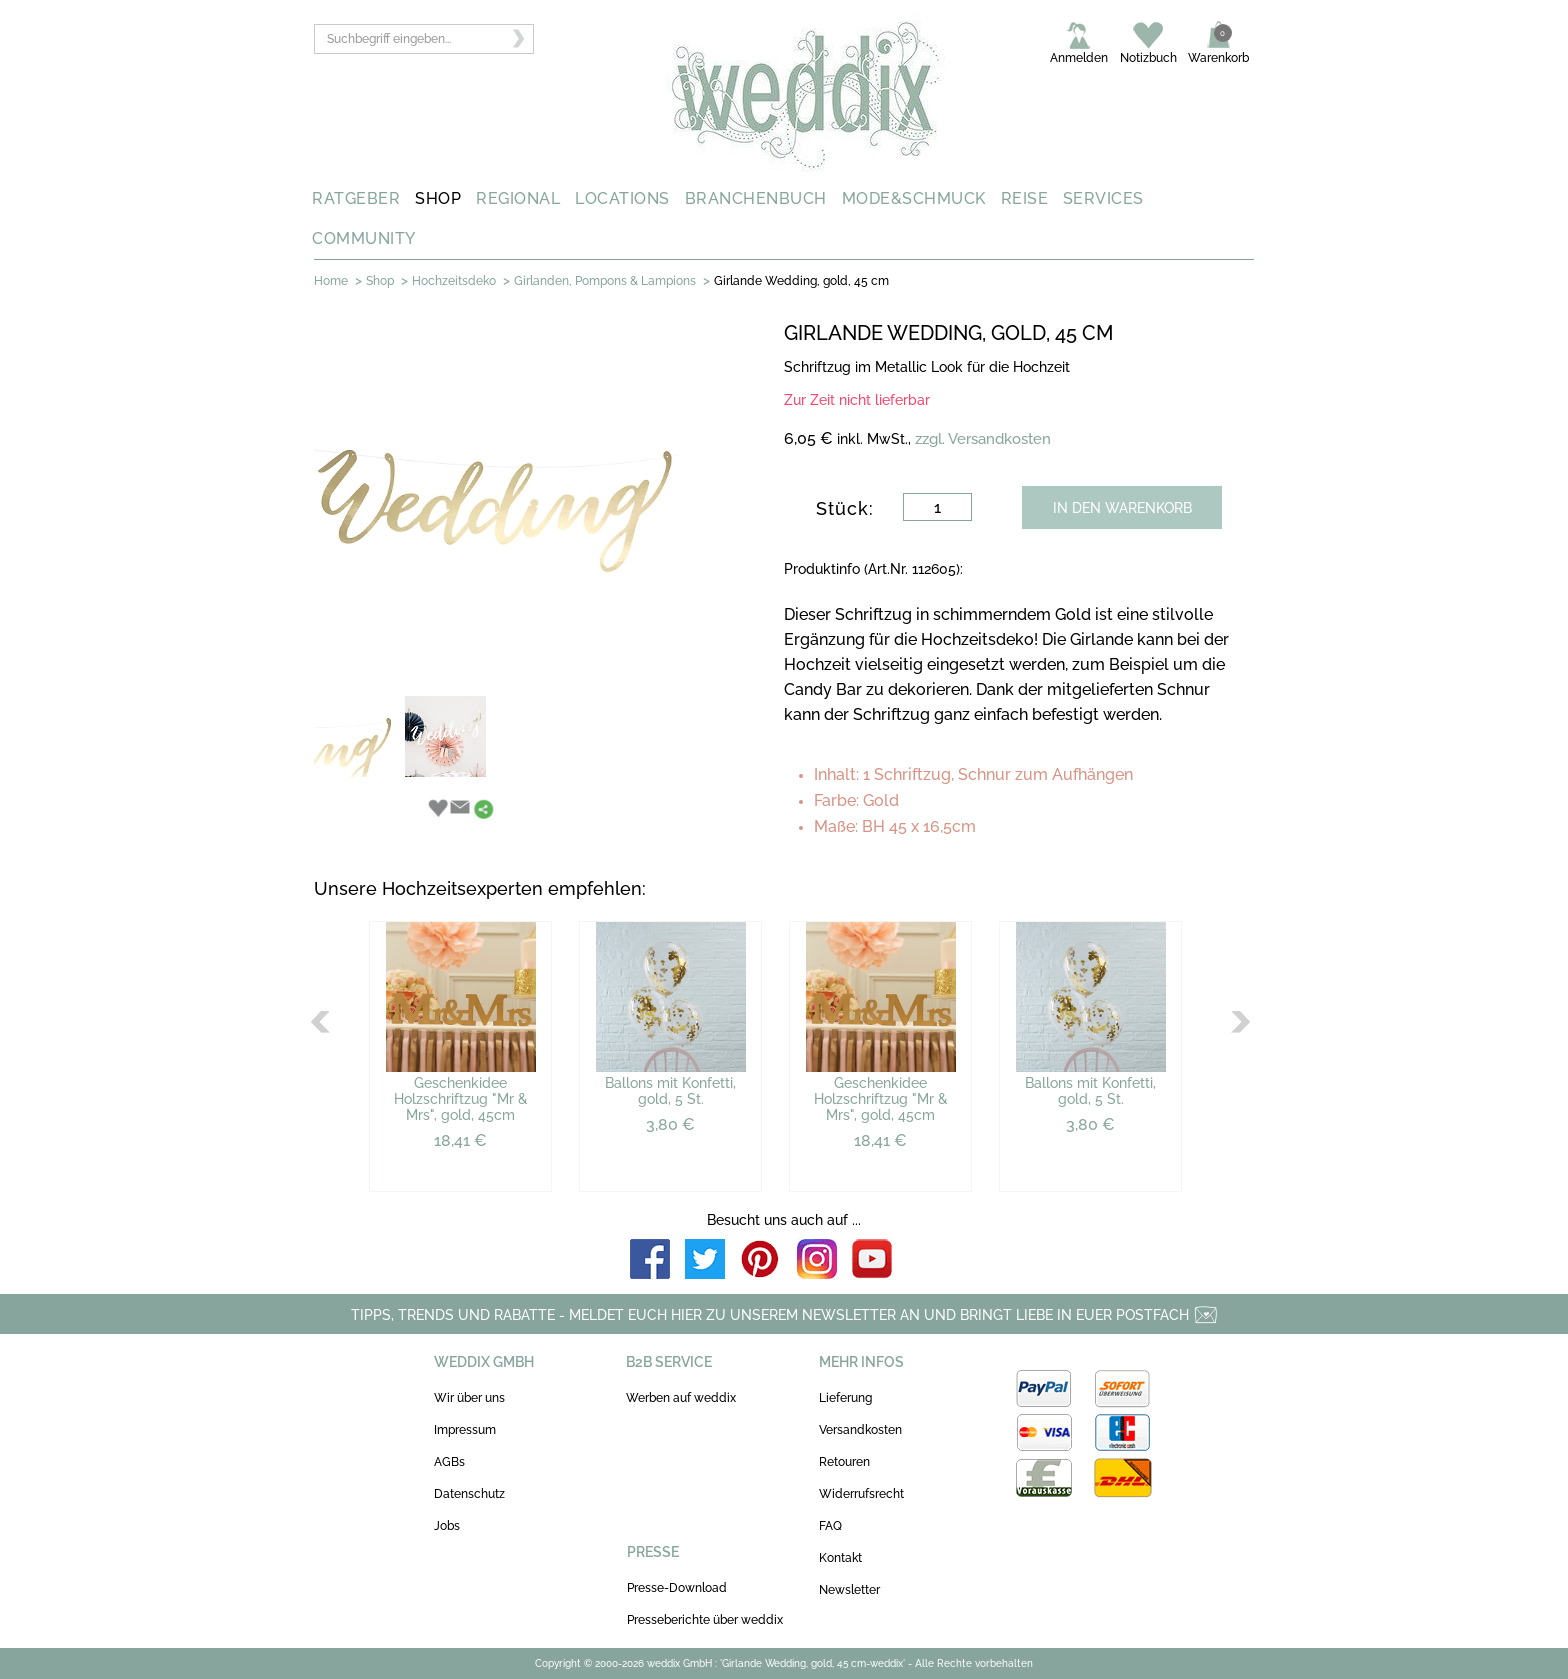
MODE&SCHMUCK (914, 198)
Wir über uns (469, 1398)
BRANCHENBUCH (756, 198)
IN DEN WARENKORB (1122, 508)
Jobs (447, 1526)
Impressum (465, 1430)
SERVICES (1103, 198)
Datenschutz (469, 1494)
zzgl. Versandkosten (983, 439)
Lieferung (845, 1398)
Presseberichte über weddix (705, 1620)
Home (331, 281)
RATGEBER (356, 198)
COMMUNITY (364, 238)
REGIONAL (518, 198)
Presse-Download (677, 1588)
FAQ (830, 1526)
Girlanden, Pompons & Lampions (605, 281)
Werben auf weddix (681, 1398)
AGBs (449, 1462)
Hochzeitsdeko (454, 281)
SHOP (438, 198)
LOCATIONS (622, 198)
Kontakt (840, 1558)
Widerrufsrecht (861, 1494)
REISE (1025, 198)
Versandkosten (860, 1430)
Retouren (844, 1462)
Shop (380, 281)
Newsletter (849, 1590)
